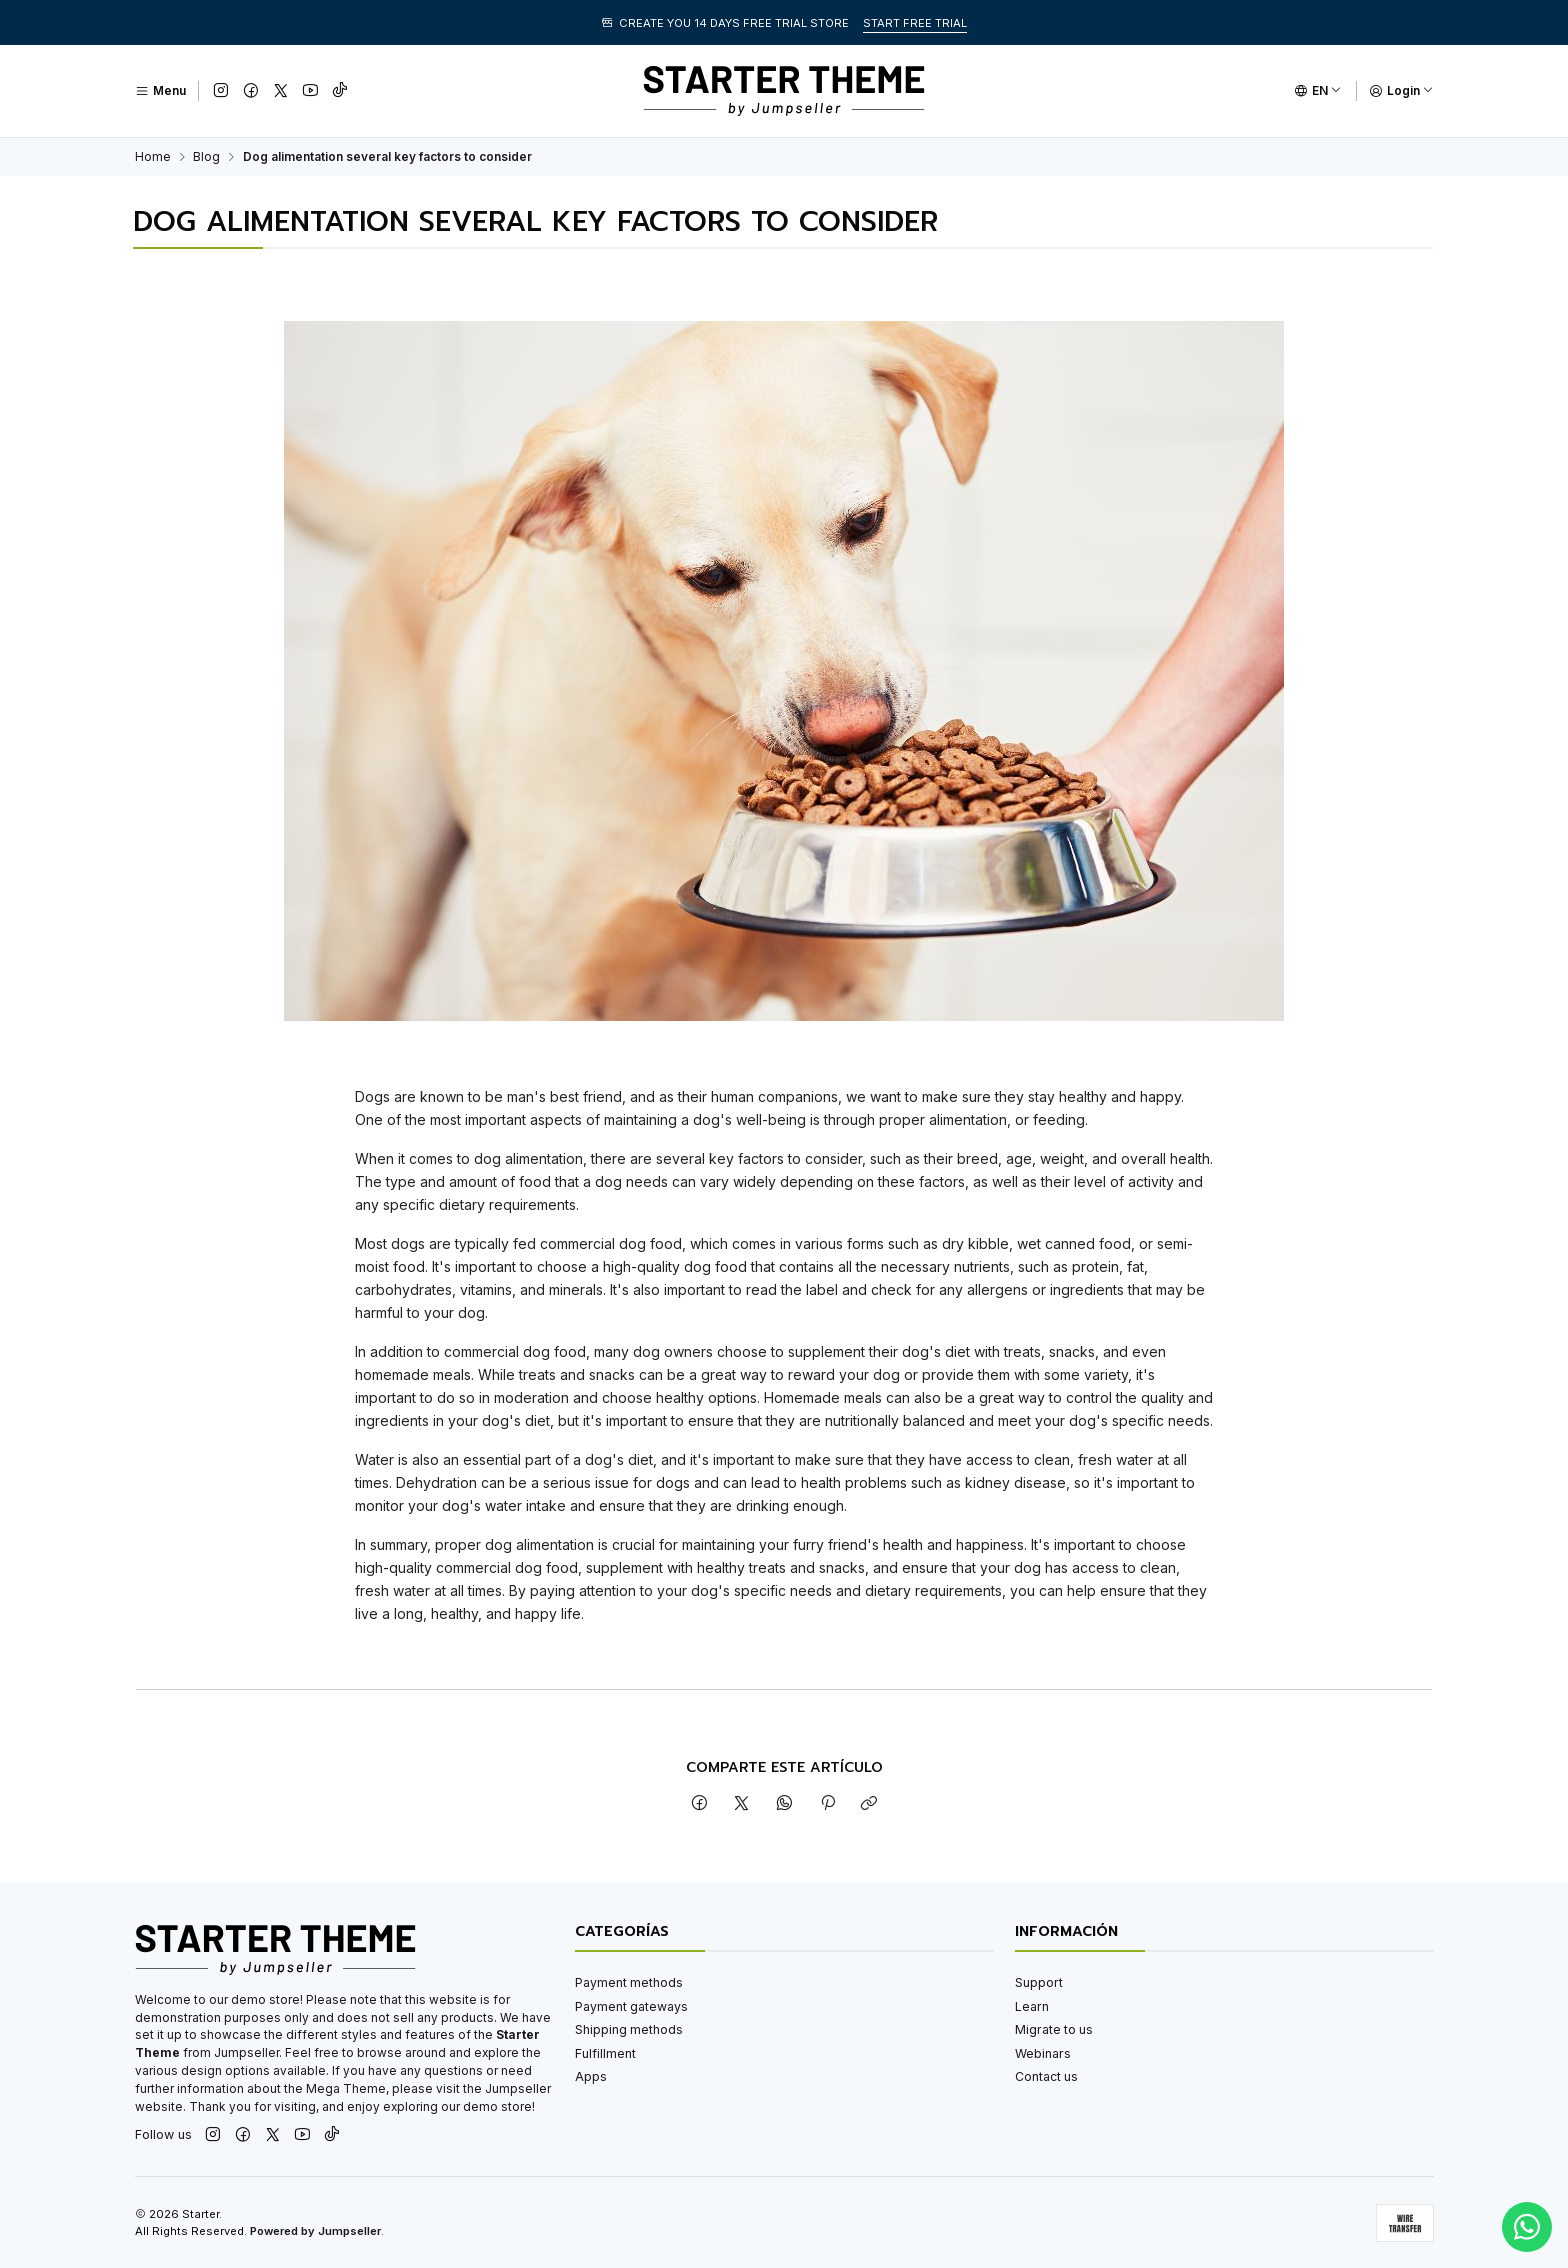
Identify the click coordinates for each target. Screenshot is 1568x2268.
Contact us (1046, 2076)
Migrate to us (1054, 2029)
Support (1039, 1982)
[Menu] (160, 91)
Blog (206, 157)
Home (153, 157)
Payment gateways (631, 2006)
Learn (1032, 2006)
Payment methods (629, 1982)
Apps (591, 2076)
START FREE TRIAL (915, 23)
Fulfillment (605, 2053)
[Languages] (1318, 91)
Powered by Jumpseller (315, 2231)
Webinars (1043, 2053)
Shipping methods (629, 2029)
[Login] (1401, 91)
